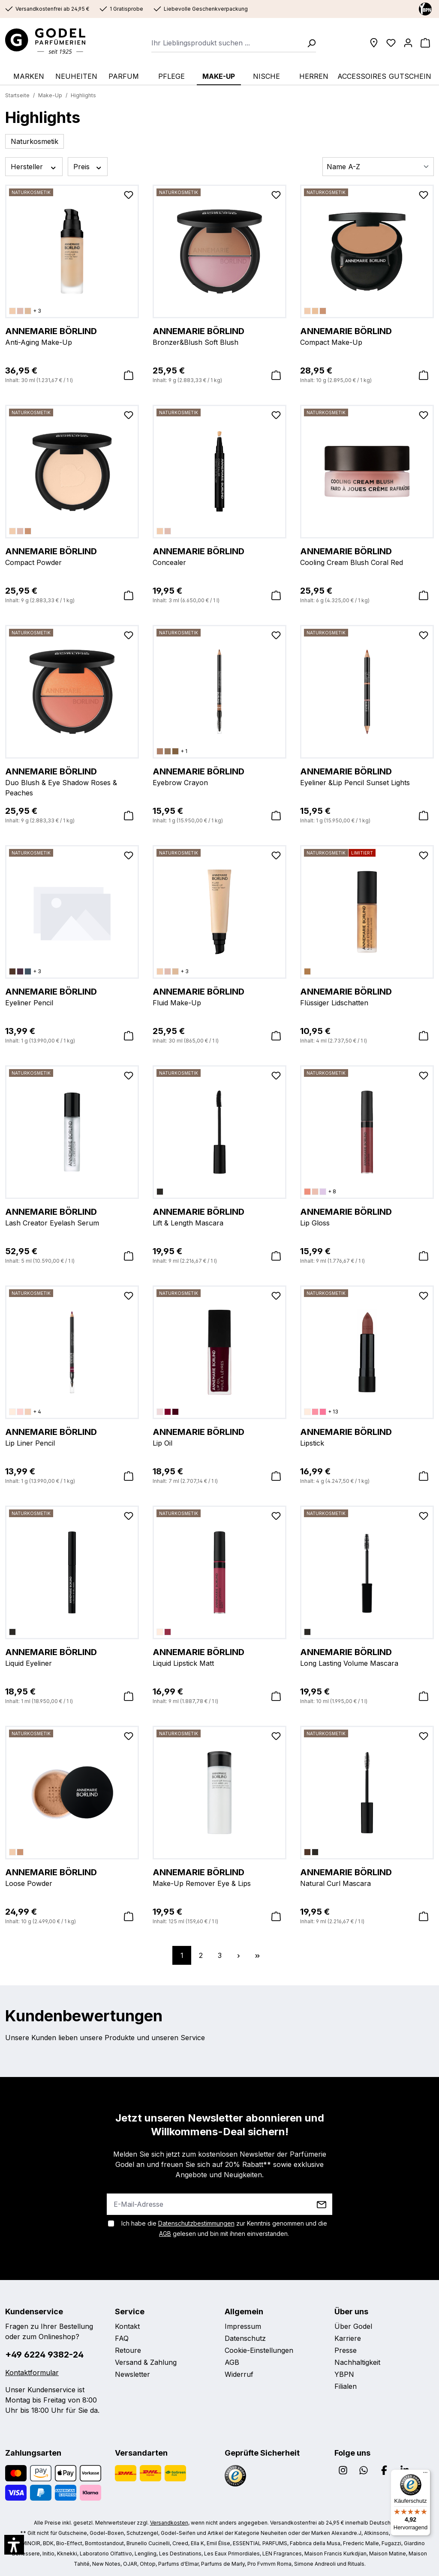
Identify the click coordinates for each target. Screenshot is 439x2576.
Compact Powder (72, 556)
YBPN (344, 2374)
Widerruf (239, 2374)
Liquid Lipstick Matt (219, 1657)
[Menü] (425, 2474)
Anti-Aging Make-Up (72, 336)
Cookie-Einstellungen (259, 2350)
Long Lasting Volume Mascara (367, 1657)
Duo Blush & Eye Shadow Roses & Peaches (72, 781)
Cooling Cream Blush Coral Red (367, 556)
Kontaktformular (32, 2372)
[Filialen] (373, 42)
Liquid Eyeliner (72, 1657)
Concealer (219, 556)
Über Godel (353, 2326)
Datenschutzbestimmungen (196, 2223)
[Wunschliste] (391, 42)
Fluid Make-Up (219, 996)
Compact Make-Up (367, 336)
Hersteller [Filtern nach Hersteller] (34, 166)
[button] (14, 2545)
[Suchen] (308, 42)
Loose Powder (72, 1877)
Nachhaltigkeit (357, 2362)
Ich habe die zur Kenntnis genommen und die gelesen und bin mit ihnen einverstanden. (224, 2228)
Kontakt (127, 2326)
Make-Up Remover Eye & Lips (219, 1877)
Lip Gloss (367, 1216)
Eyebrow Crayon (219, 776)
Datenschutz (245, 2338)
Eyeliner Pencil (72, 996)
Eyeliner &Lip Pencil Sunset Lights (367, 776)
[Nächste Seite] (238, 1955)
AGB (165, 2233)
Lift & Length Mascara (219, 1216)
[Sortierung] (378, 166)
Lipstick (367, 1436)
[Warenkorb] (425, 42)
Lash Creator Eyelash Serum (72, 1216)
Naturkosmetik (34, 141)
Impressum (243, 2326)
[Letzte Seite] (257, 1955)
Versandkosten (169, 2522)
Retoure (128, 2350)
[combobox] (226, 42)
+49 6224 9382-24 (44, 2354)
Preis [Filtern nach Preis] (87, 166)
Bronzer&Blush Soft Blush (219, 336)
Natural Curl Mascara (367, 1877)
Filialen (345, 2386)
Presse (345, 2350)
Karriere (347, 2338)
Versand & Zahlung (146, 2362)
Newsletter (132, 2374)
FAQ (122, 2338)
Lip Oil (219, 1436)
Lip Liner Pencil (72, 1436)
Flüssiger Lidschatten (367, 996)
